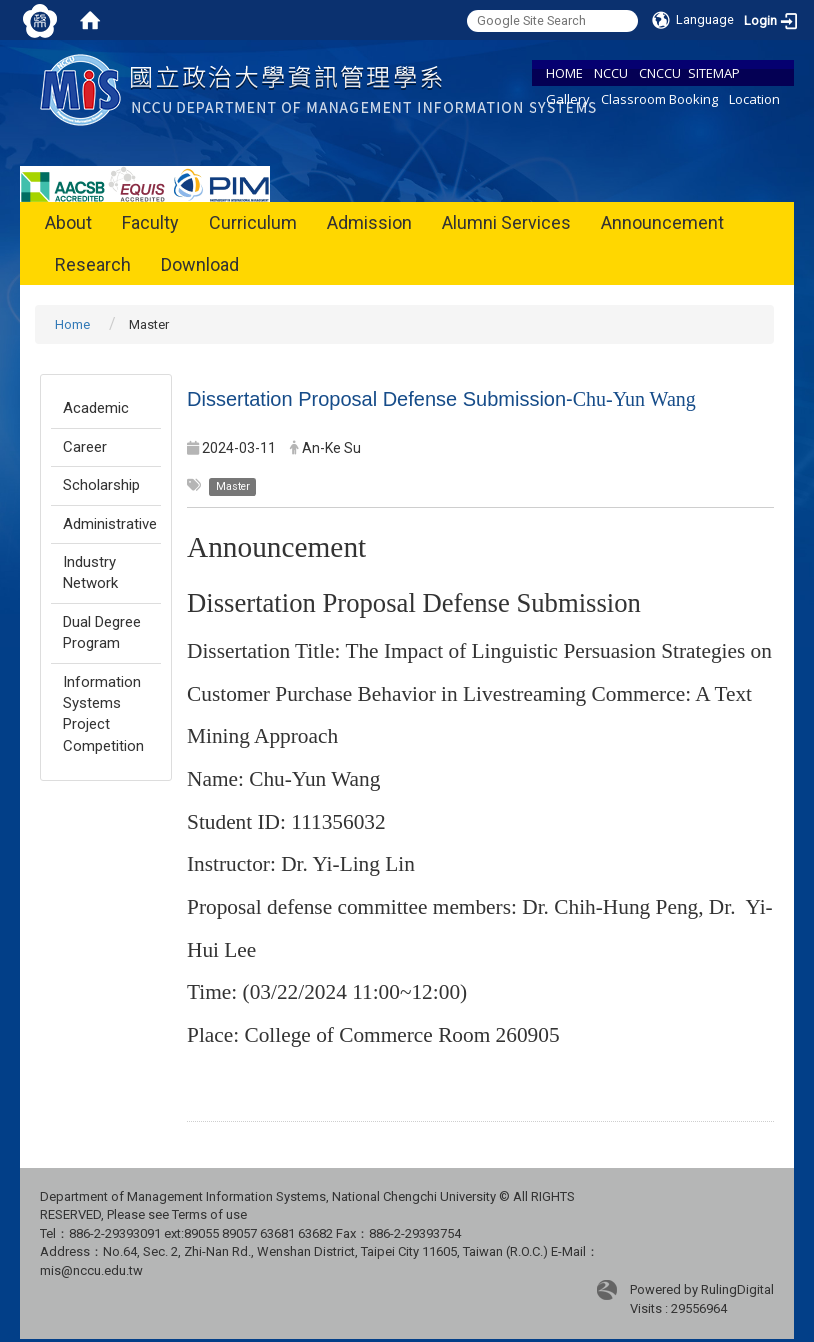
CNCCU (660, 73)
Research (93, 264)
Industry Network (90, 572)
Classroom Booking (659, 99)
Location (754, 99)
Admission (369, 222)
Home (72, 324)
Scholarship (101, 485)
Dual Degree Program (102, 632)
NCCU (611, 73)
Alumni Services (506, 222)
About (68, 222)
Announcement (662, 222)
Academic (96, 408)
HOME (564, 73)
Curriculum (253, 222)
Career (85, 447)
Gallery (568, 99)
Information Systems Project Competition (103, 714)
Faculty (150, 222)
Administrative (110, 524)
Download (200, 264)
